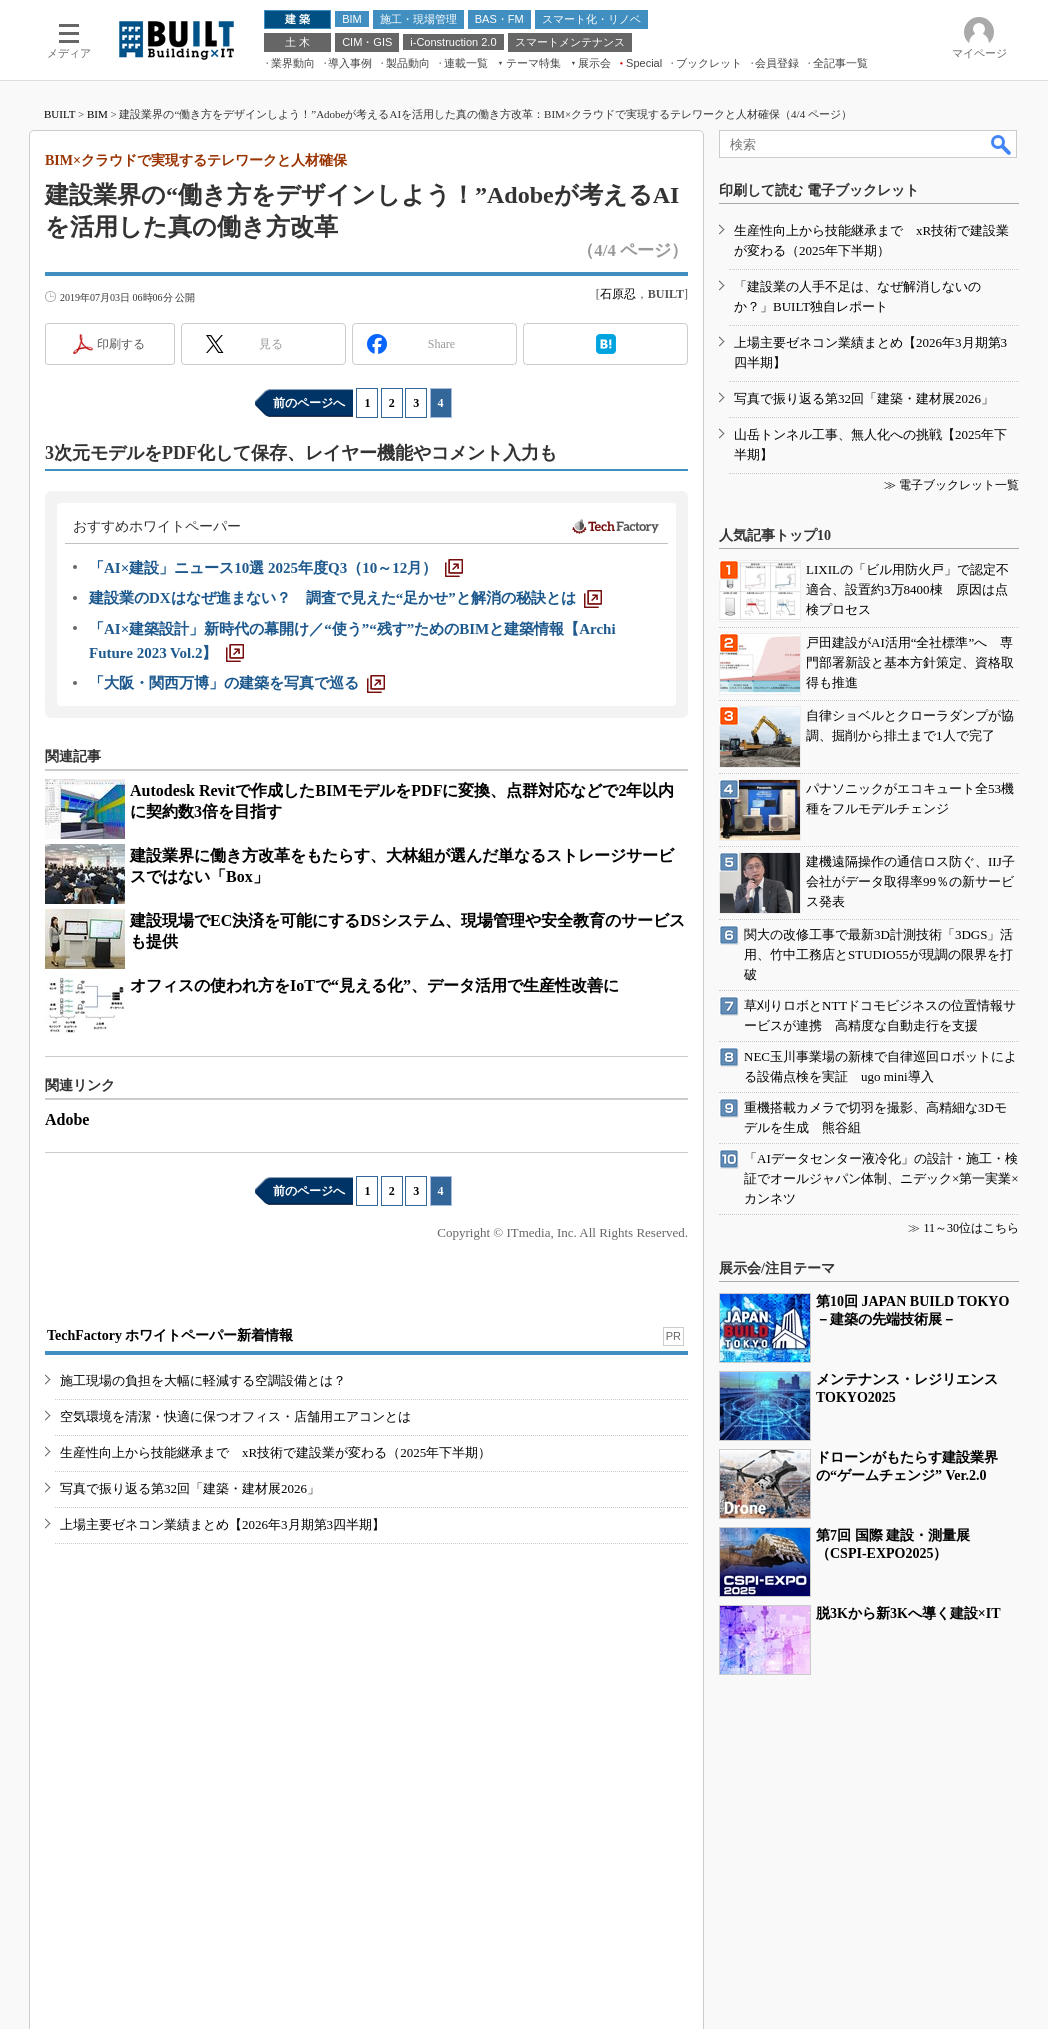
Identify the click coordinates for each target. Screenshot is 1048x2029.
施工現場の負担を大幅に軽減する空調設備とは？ (203, 1380)
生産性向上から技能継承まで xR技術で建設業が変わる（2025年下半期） (275, 1452)
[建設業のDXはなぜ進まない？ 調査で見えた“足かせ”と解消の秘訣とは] (345, 598)
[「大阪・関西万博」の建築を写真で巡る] (237, 683)
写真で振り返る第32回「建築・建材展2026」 (190, 1488)
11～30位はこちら (971, 1228)
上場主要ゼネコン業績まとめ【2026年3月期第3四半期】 (222, 1524)
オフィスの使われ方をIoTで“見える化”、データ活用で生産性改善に (374, 985)
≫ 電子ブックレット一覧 (951, 485)
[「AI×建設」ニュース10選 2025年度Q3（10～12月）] (276, 568)
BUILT (59, 114)
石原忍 (618, 294)
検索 (1002, 144)
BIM (97, 114)
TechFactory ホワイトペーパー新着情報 (170, 1335)
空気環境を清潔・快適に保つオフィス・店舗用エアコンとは (235, 1416)
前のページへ (309, 403)
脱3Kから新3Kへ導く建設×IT (908, 1613)
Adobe (67, 1119)
